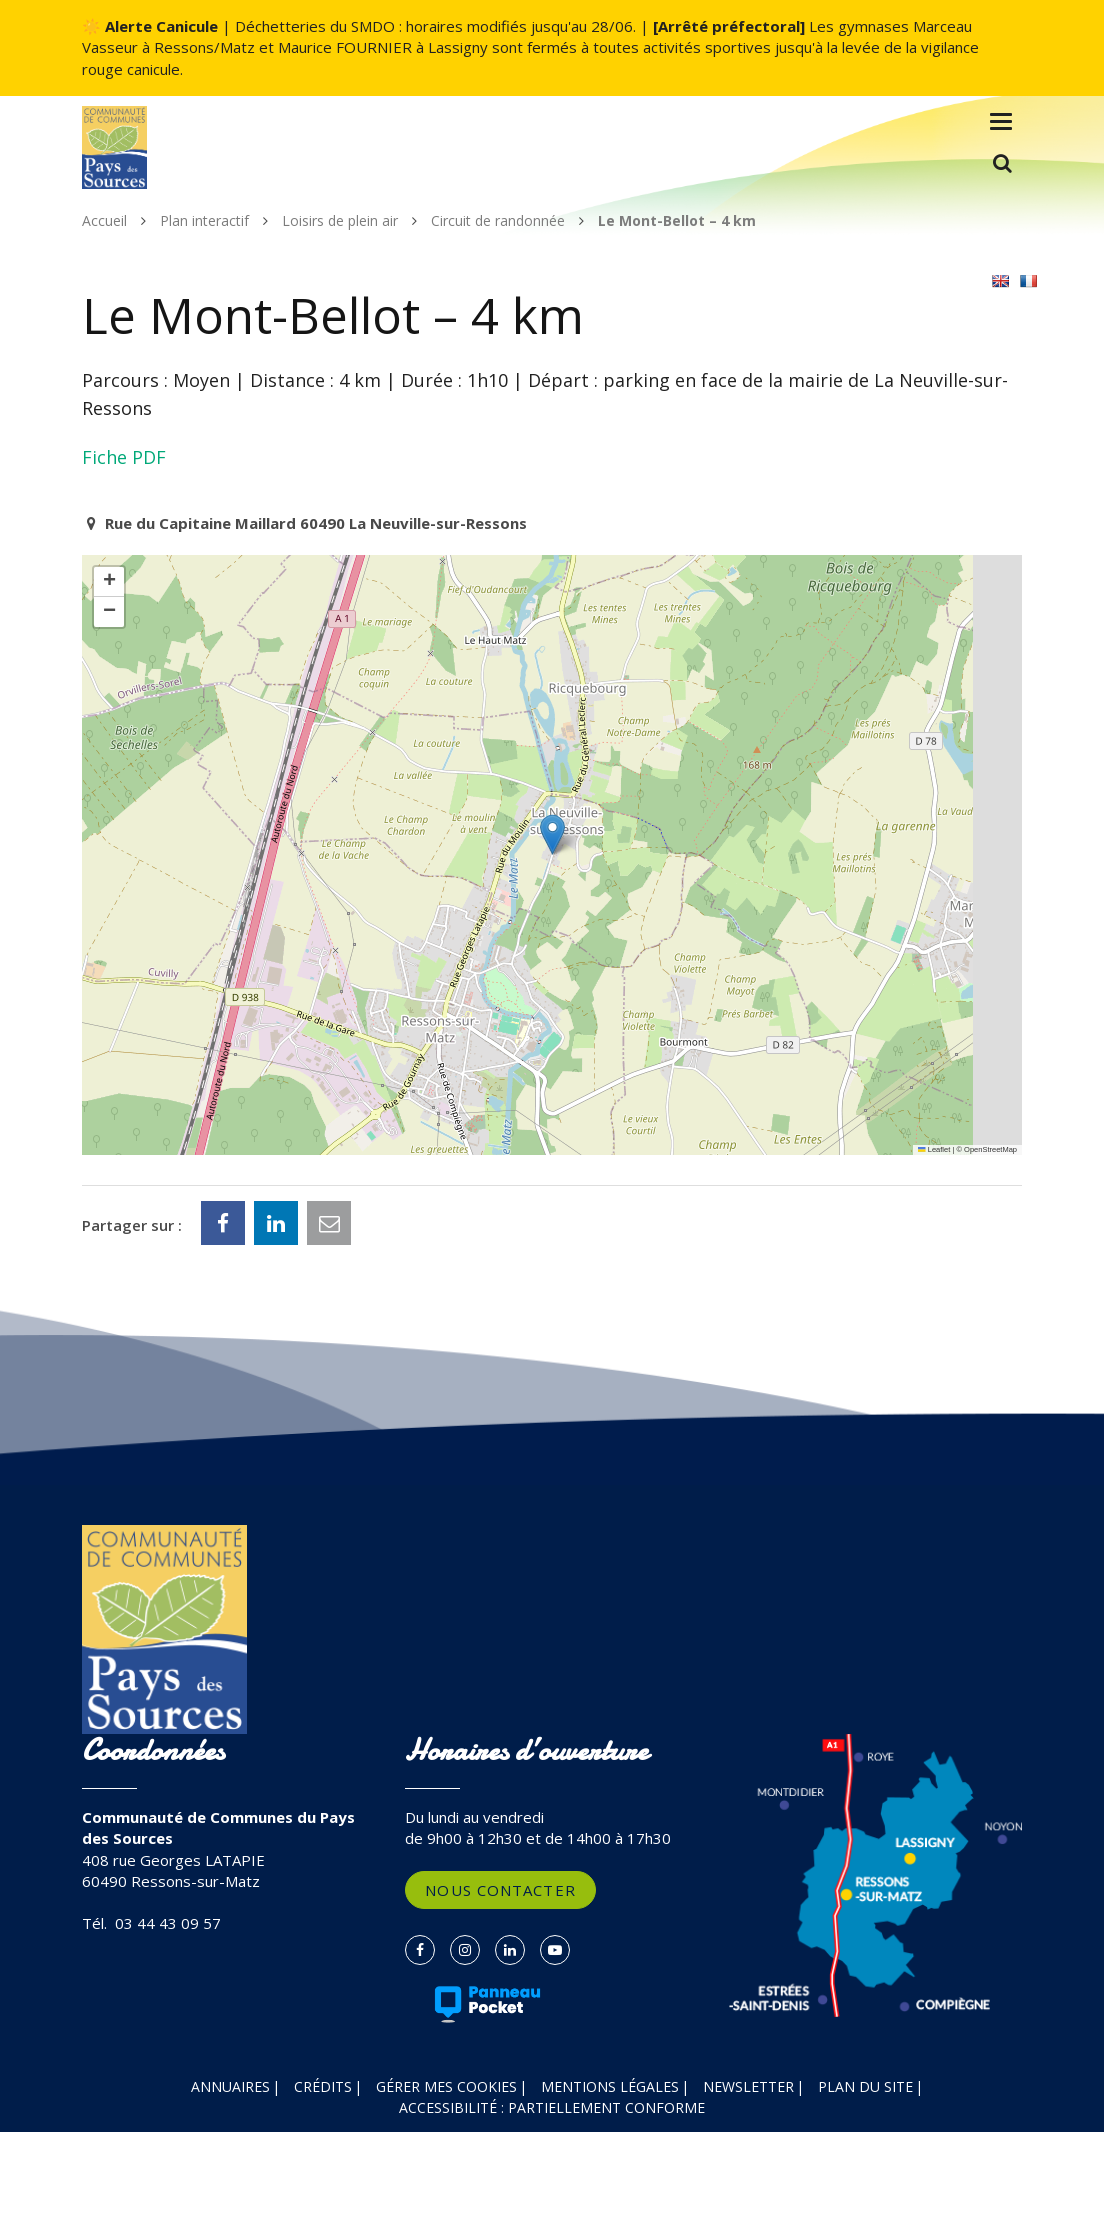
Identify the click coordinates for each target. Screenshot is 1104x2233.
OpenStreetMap (990, 1149)
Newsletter (748, 2086)
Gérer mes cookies (446, 2086)
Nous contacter (500, 1890)
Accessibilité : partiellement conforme (552, 2107)
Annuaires (230, 2086)
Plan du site (865, 2086)
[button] (552, 834)
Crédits (323, 2086)
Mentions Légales (610, 2086)
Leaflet (934, 1149)
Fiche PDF (124, 457)
